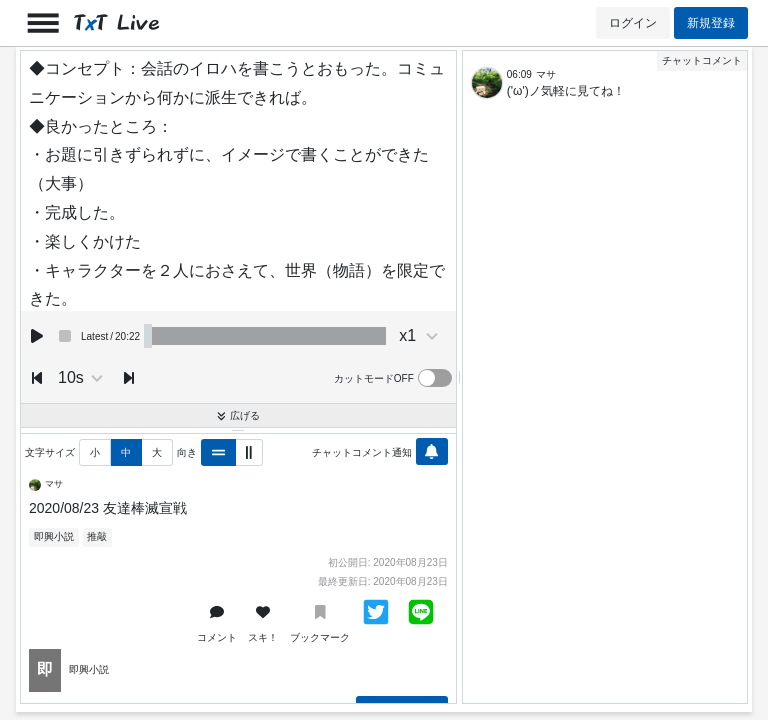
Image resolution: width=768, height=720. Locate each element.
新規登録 (711, 23)
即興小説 (54, 536)
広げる (238, 415)
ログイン (633, 23)
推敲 (97, 536)
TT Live (116, 23)
